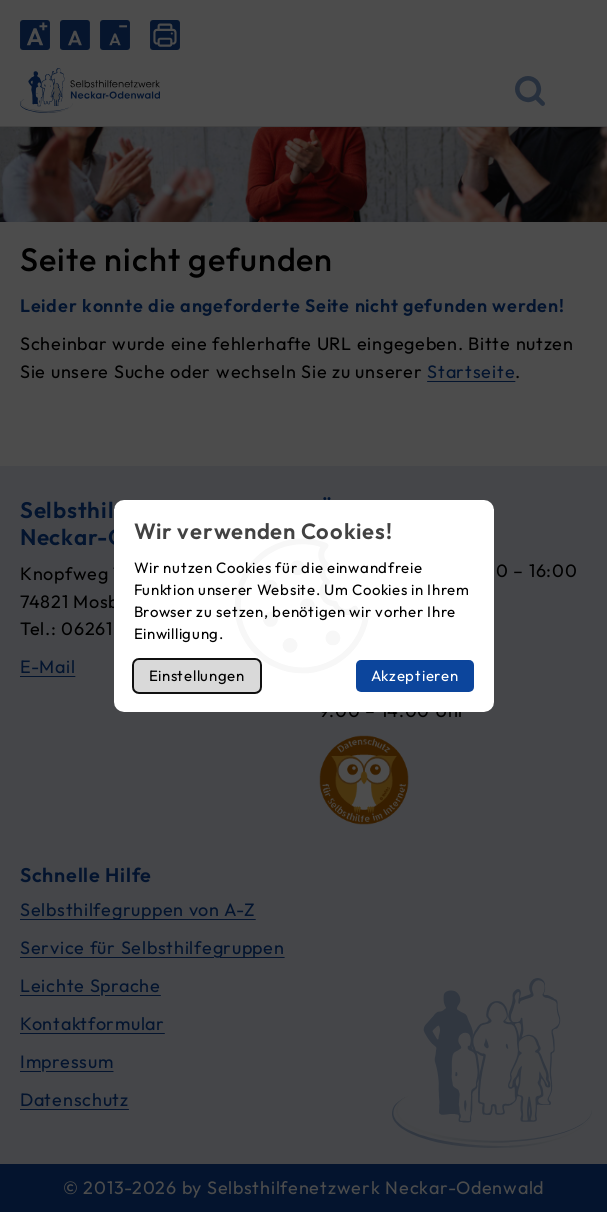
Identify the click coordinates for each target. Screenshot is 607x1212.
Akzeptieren (415, 675)
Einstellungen (197, 675)
